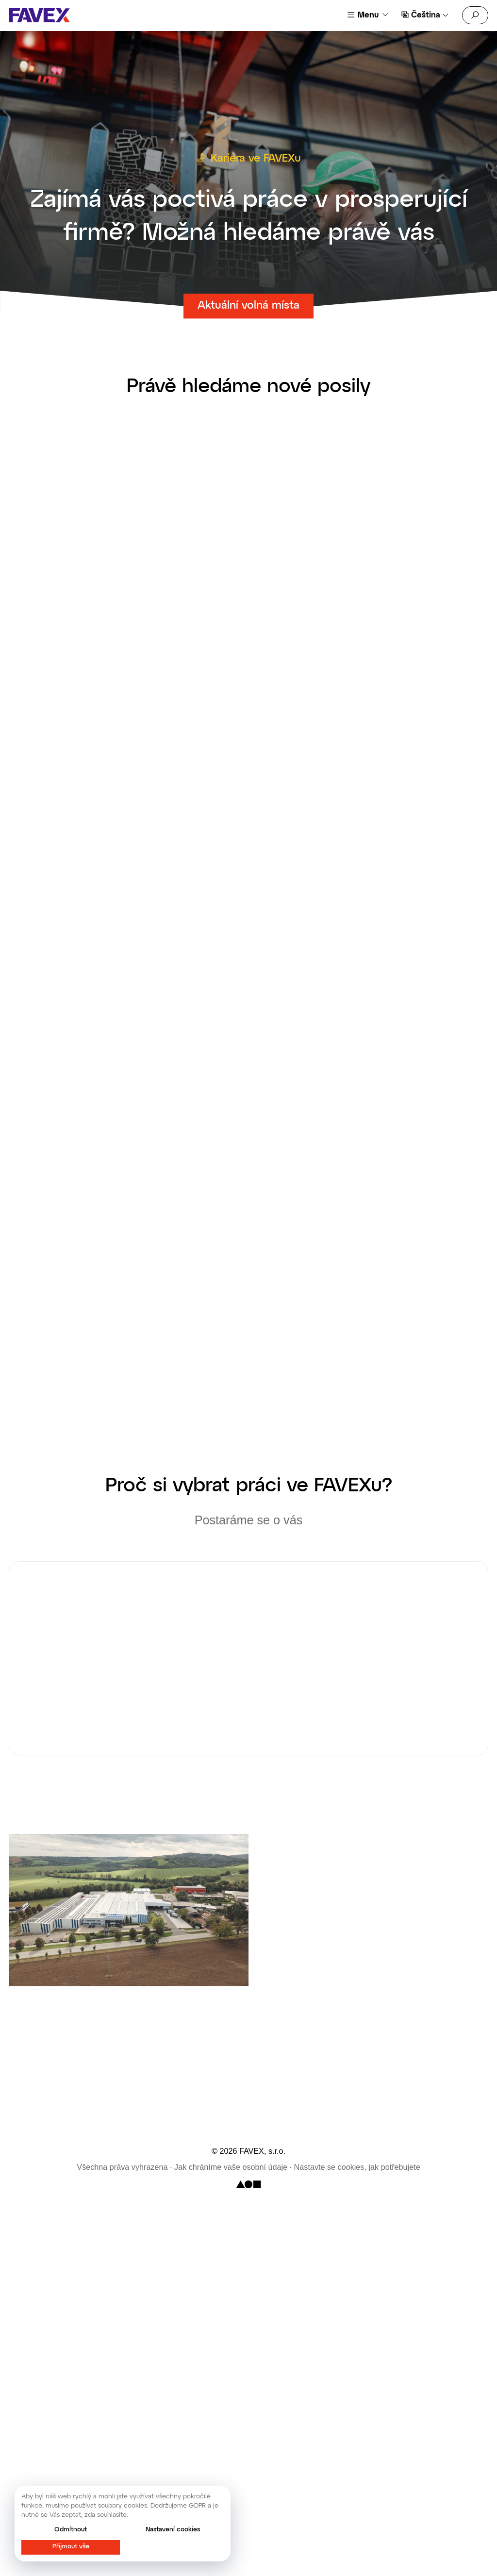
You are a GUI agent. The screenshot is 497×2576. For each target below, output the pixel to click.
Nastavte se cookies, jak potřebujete (357, 2167)
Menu (368, 15)
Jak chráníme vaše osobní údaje (230, 2167)
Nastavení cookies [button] (173, 2529)
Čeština (425, 15)
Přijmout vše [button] (70, 2546)
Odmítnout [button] (70, 2529)
